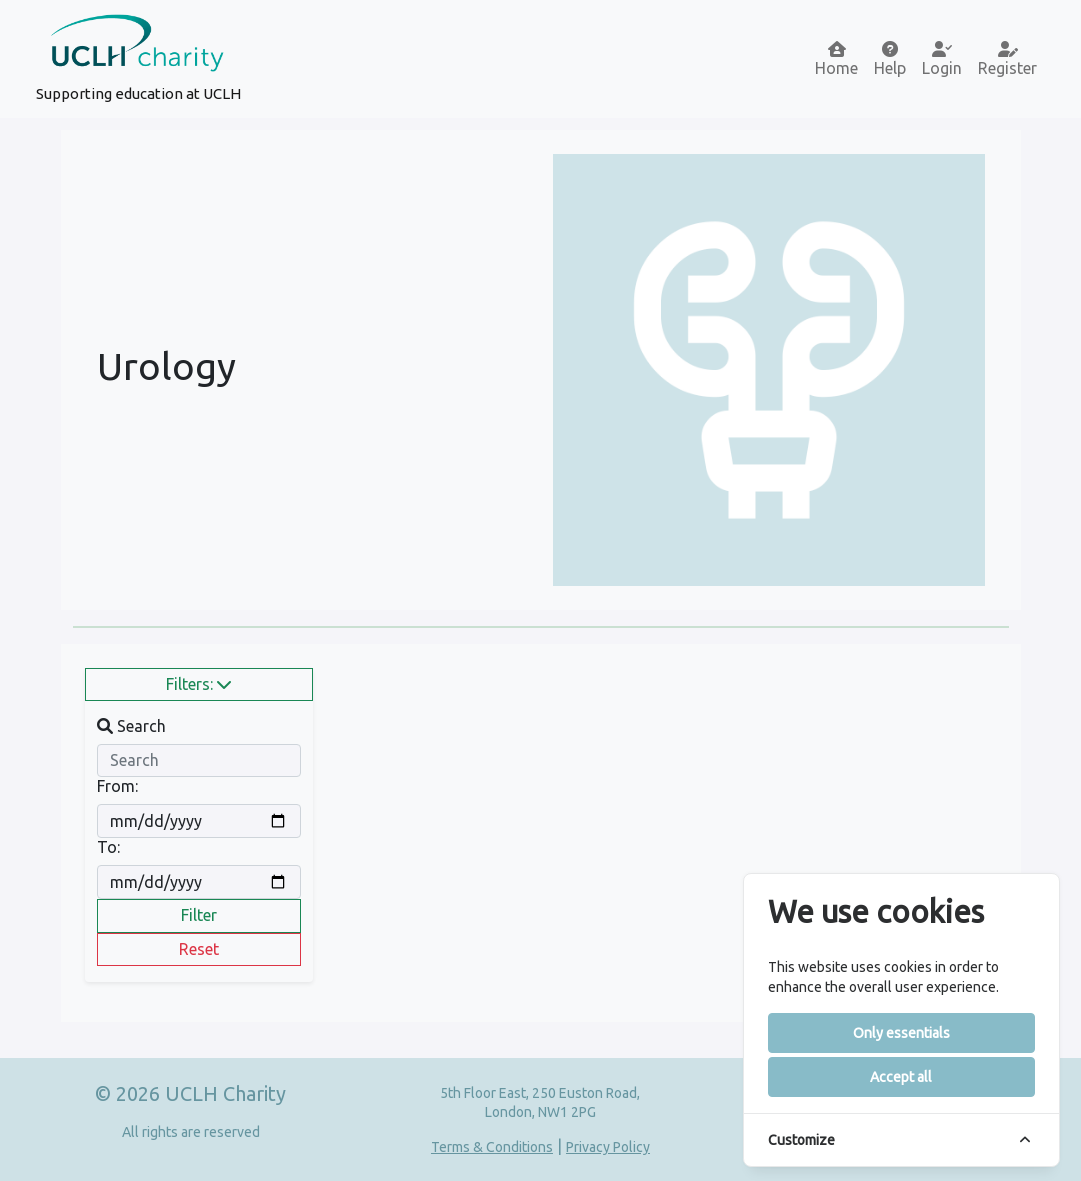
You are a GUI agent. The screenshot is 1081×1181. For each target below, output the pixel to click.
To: (108, 847)
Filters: (198, 684)
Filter (199, 915)
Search (131, 726)
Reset (199, 949)
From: (117, 786)
